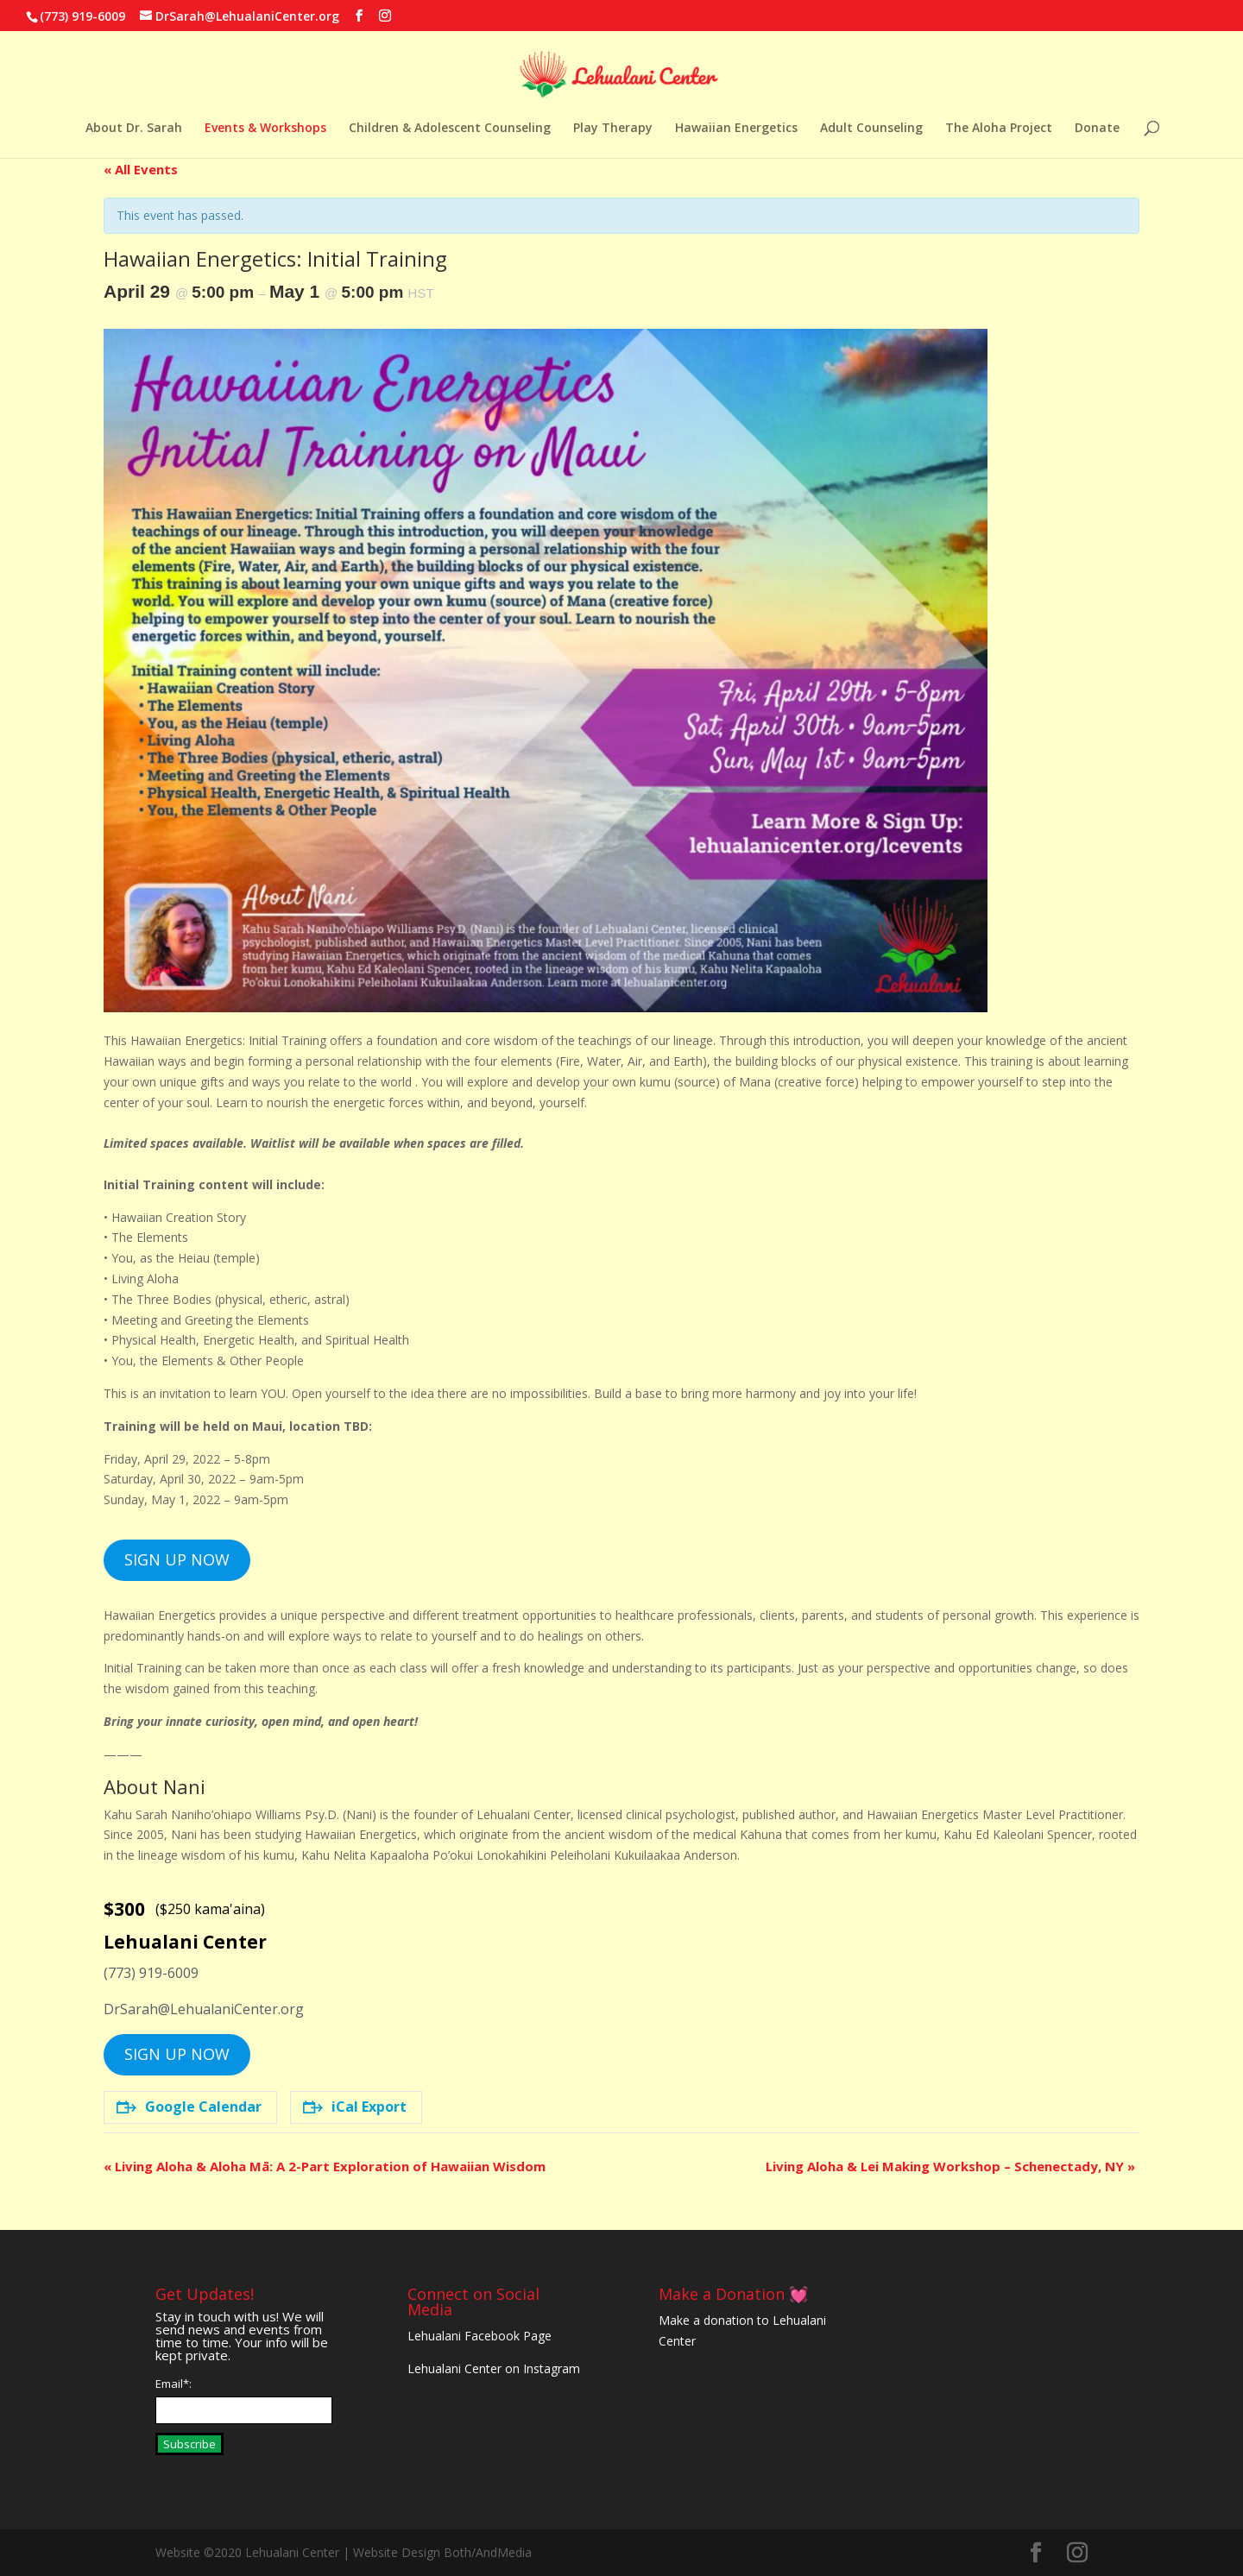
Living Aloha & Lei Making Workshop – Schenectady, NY (950, 2166)
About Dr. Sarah (133, 128)
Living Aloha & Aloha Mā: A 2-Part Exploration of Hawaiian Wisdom (325, 2166)
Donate (1097, 128)
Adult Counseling (871, 128)
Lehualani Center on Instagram (493, 2368)
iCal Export (355, 2106)
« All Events (141, 169)
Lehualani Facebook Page (479, 2335)
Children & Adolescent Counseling (450, 128)
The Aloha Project (998, 128)
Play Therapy (613, 128)
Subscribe (189, 2444)
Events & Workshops (265, 128)
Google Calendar (189, 2106)
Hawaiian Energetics (736, 128)
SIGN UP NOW (177, 1559)
